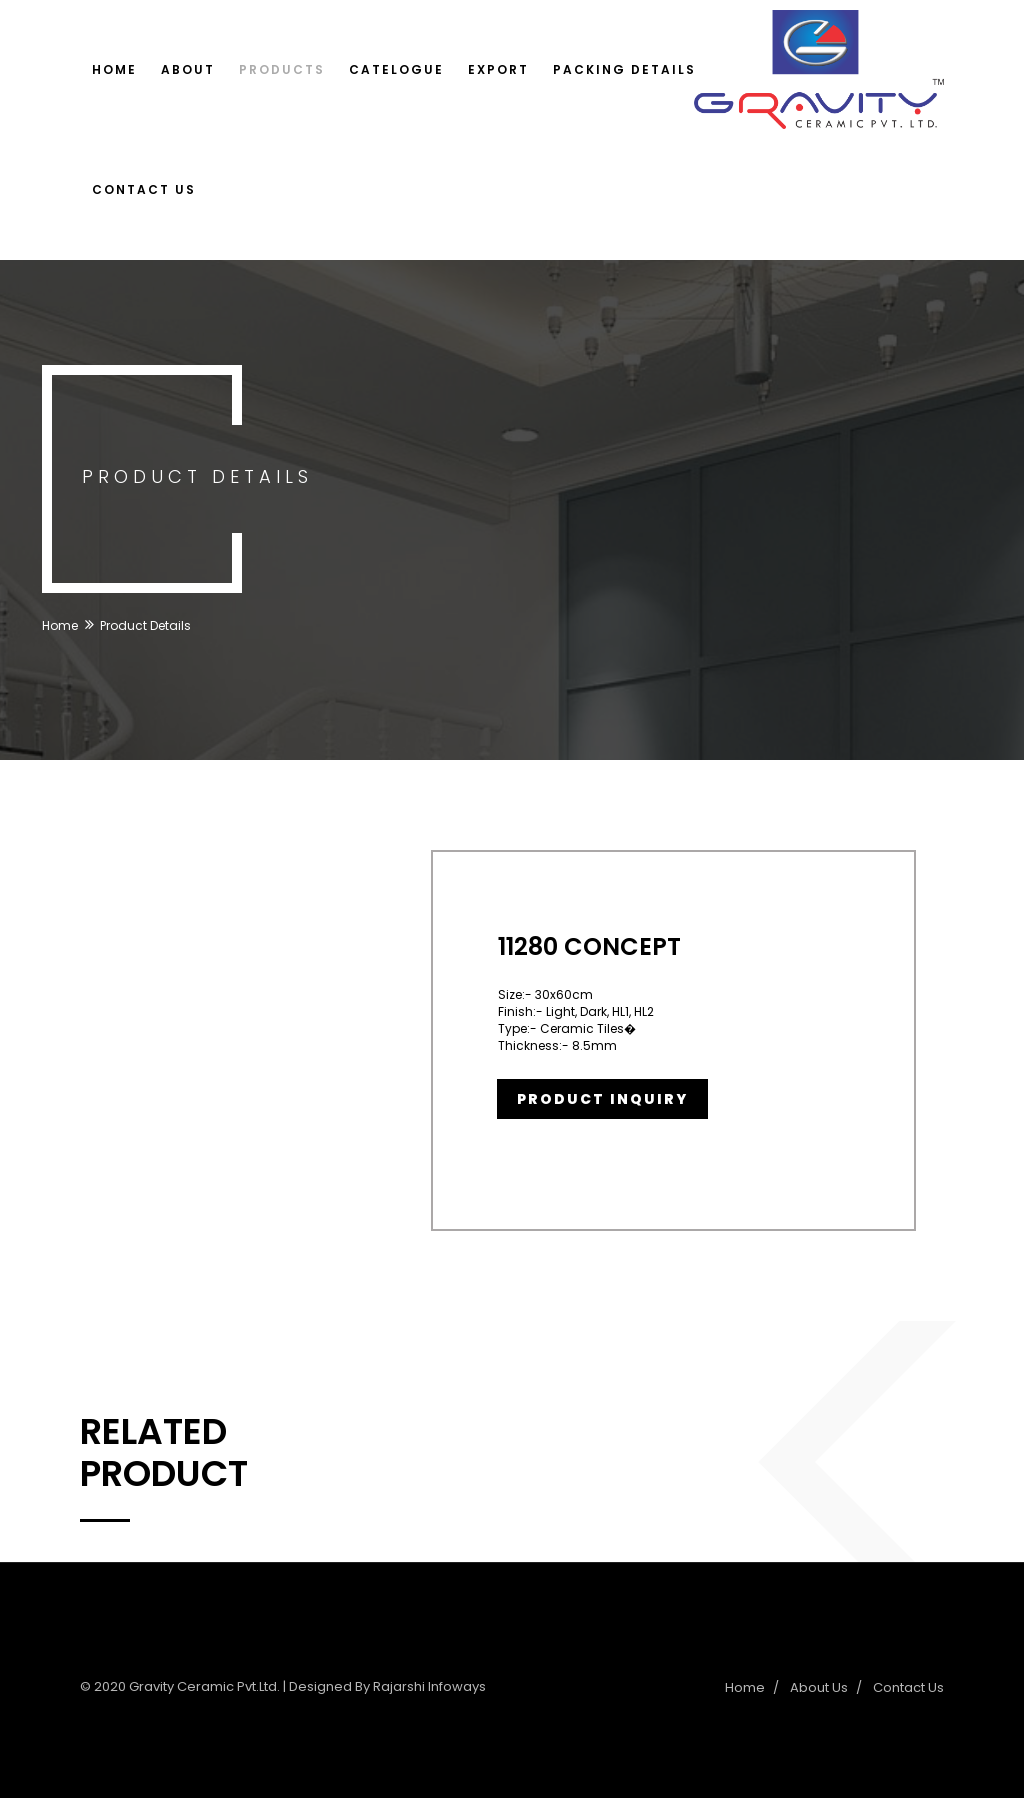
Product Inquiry (602, 1099)
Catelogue (396, 69)
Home (114, 69)
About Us (819, 1687)
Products (282, 69)
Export (498, 69)
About (188, 69)
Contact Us (144, 189)
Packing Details (624, 69)
